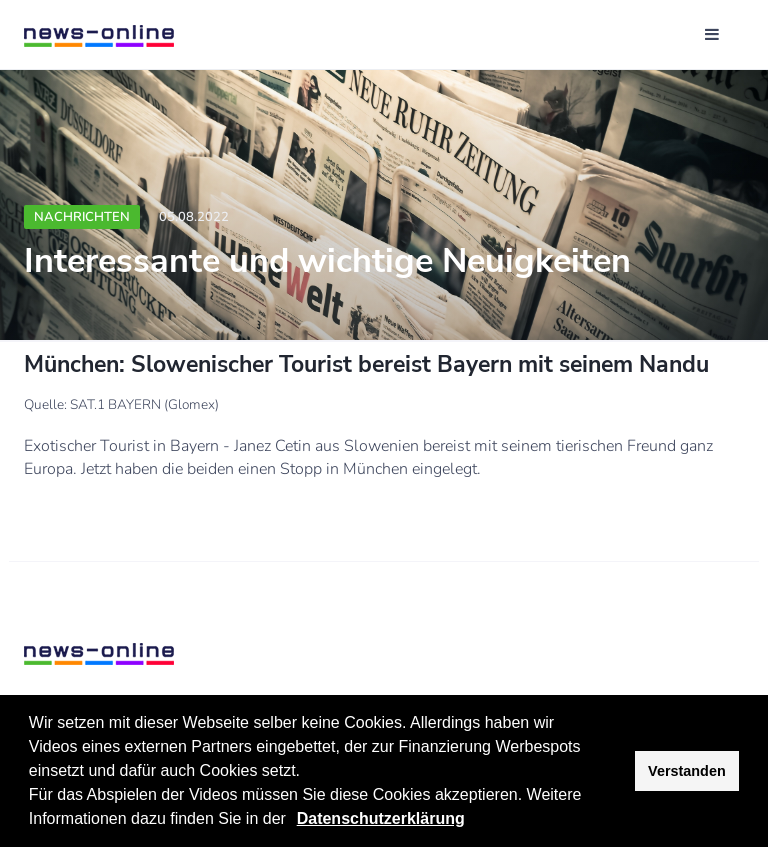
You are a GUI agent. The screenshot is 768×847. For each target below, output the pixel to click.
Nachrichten (82, 217)
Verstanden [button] (687, 771)
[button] (293, 821)
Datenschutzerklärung (381, 818)
